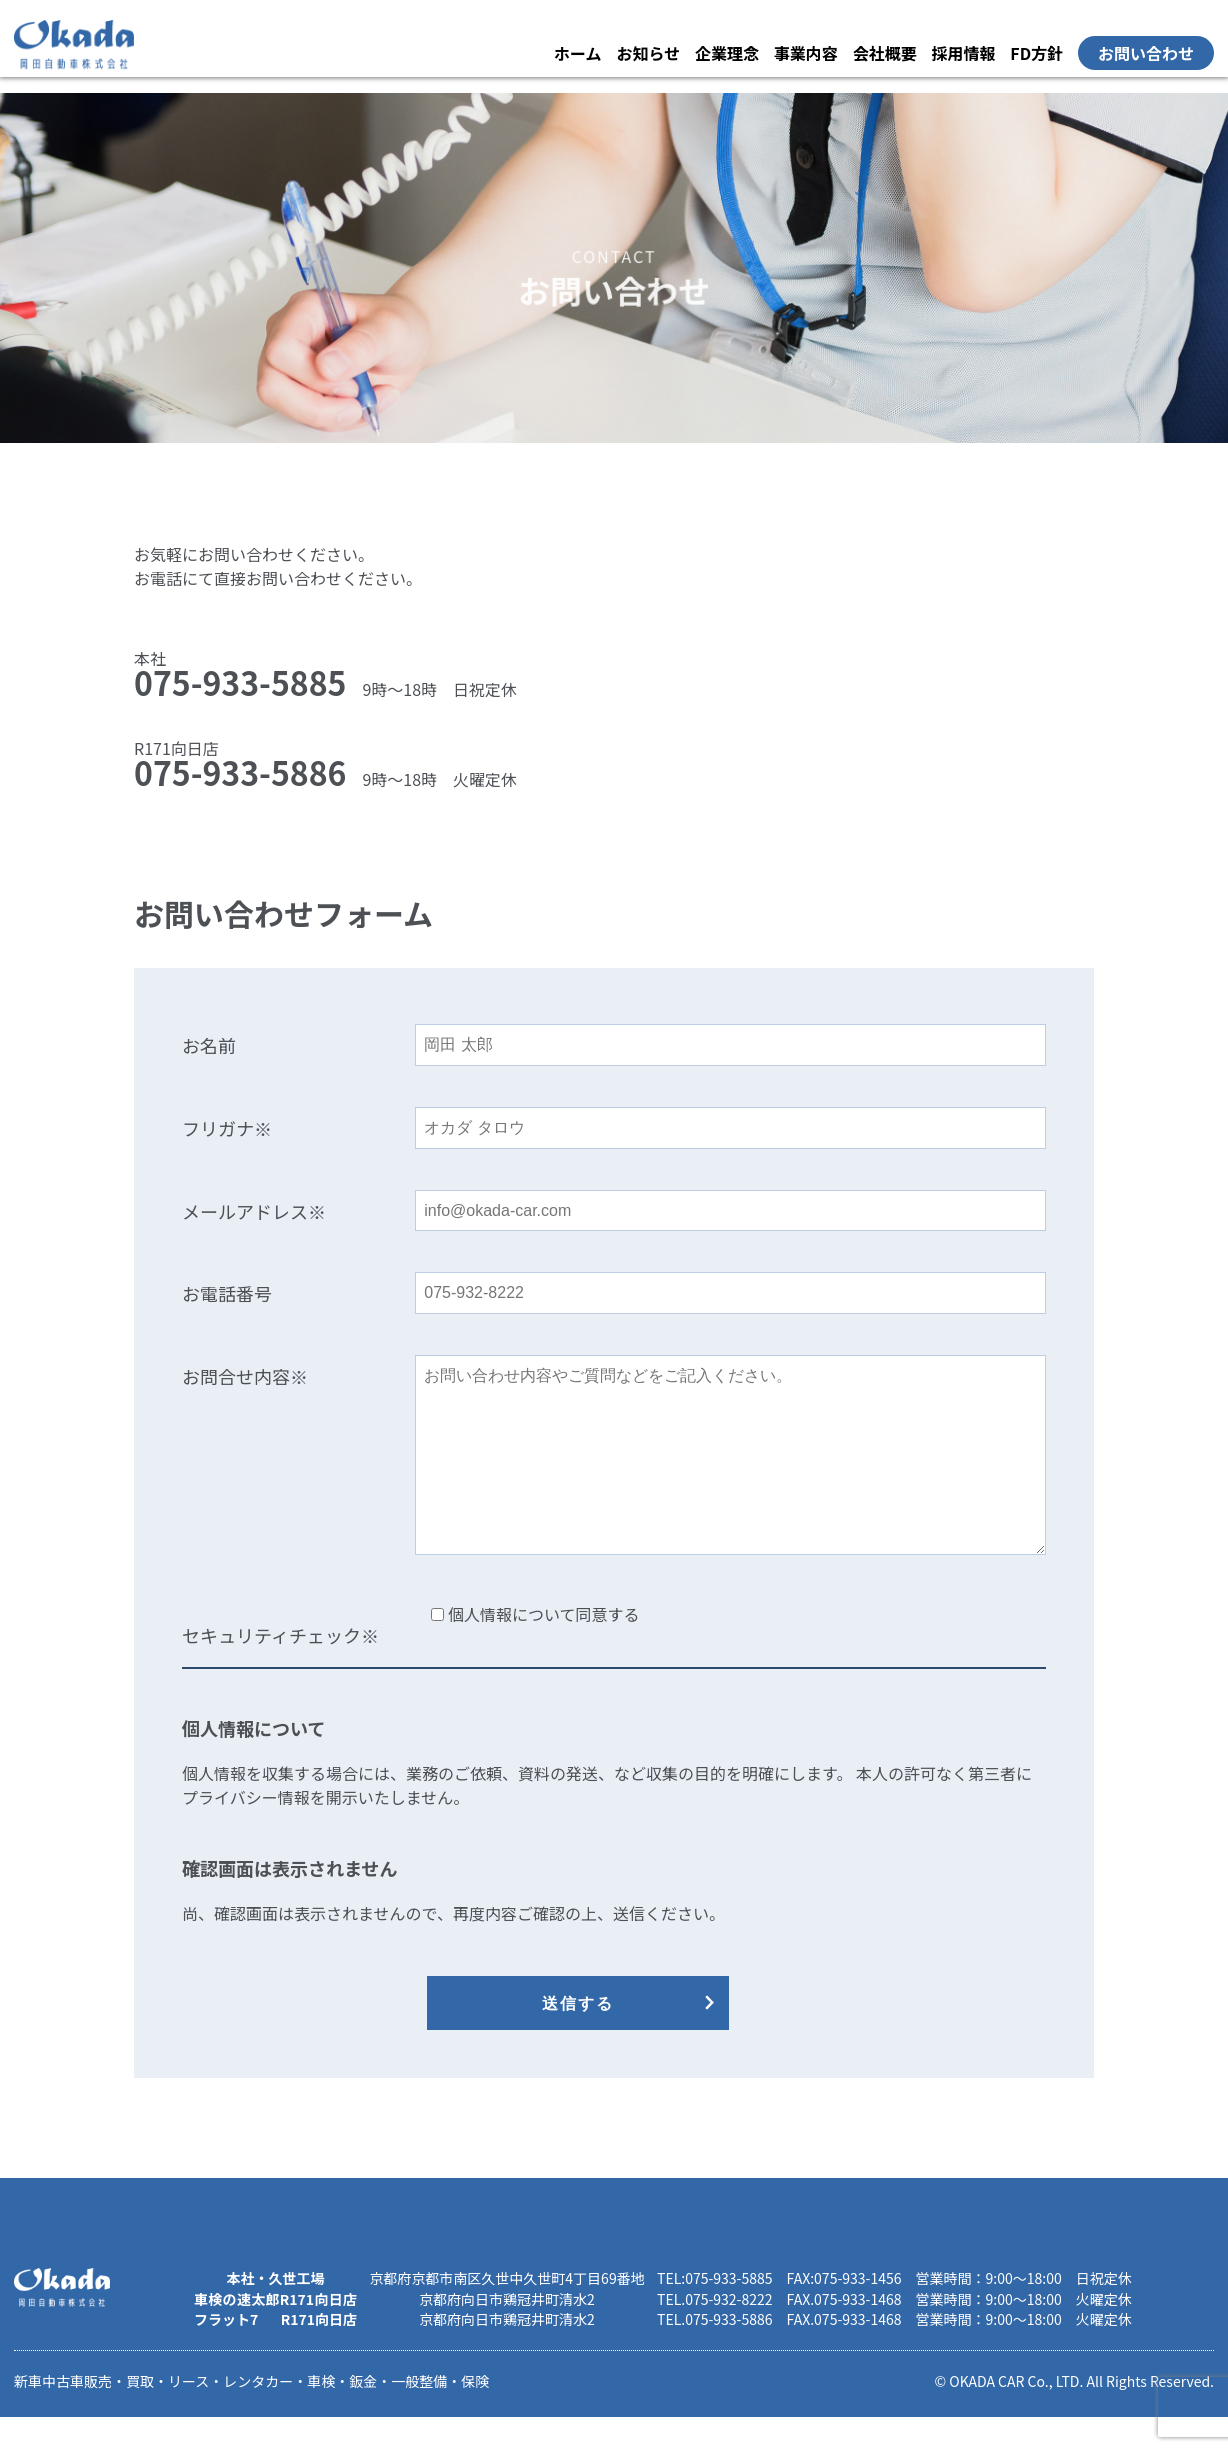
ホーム (578, 53)
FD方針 (1036, 53)
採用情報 (963, 53)
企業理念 (727, 53)
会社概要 (885, 53)
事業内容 (806, 53)
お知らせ (648, 53)
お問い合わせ (1146, 53)
